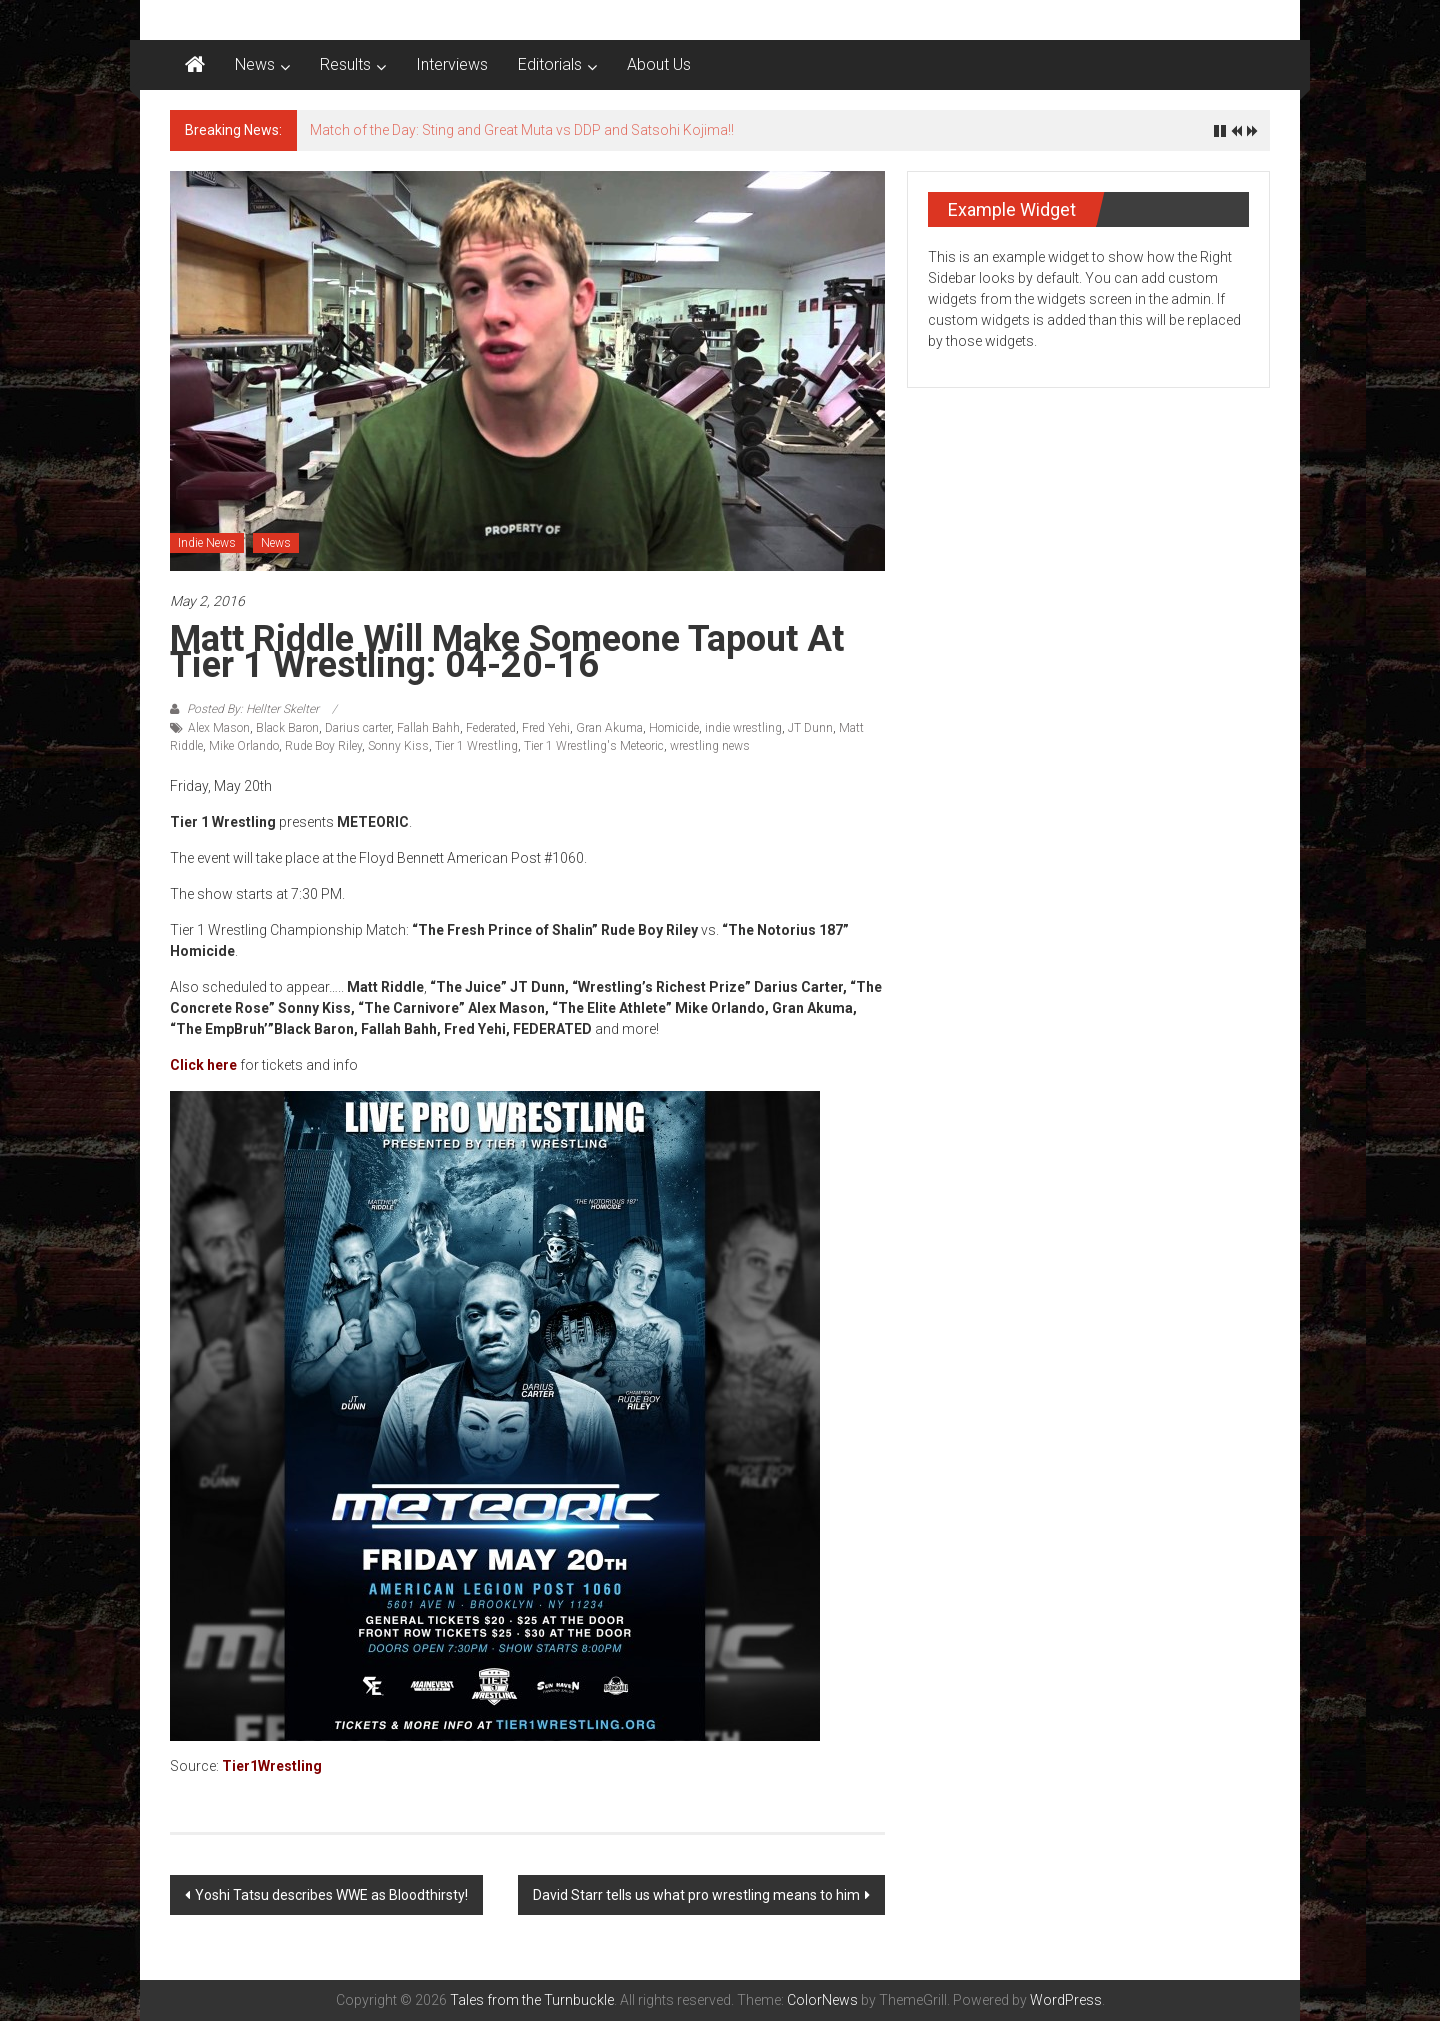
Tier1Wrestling (272, 1766)
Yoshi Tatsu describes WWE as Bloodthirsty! (331, 1895)
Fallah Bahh (428, 728)
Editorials (550, 64)
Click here (203, 1065)
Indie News (207, 543)
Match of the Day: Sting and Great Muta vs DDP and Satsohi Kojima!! (522, 130)
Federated (491, 728)
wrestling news (710, 746)
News (255, 64)
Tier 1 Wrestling (476, 746)
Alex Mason (219, 728)
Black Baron (287, 728)
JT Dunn (810, 728)
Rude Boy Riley (323, 746)
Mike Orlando (244, 746)
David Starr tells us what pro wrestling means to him (696, 1895)
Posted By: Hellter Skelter (253, 709)
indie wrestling (743, 728)
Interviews (452, 64)
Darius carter (358, 728)
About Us (659, 64)
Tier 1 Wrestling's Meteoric (594, 746)
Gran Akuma (609, 728)
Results (345, 64)
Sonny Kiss (398, 746)
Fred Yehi (546, 728)
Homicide (674, 728)
